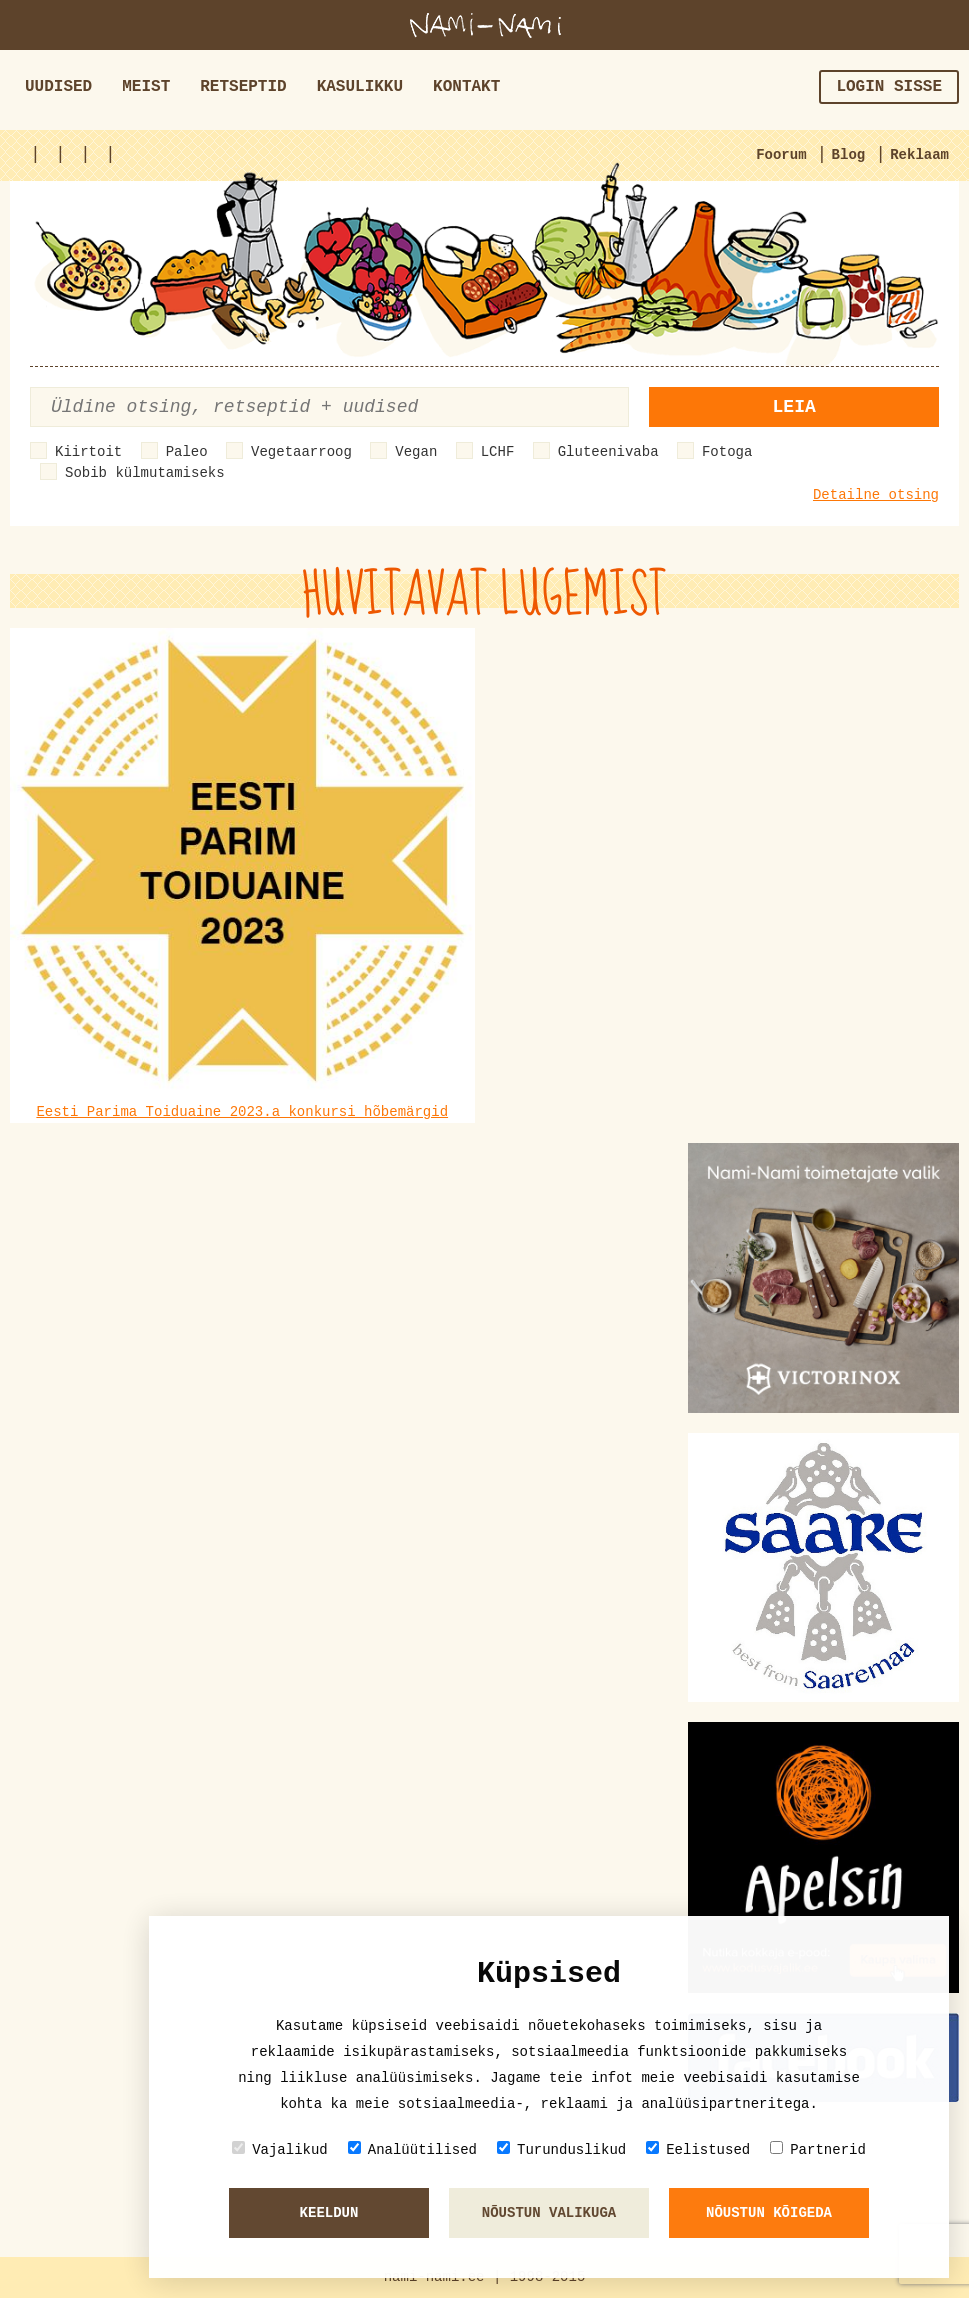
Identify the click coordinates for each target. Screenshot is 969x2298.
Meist (146, 87)
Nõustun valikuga (549, 2213)
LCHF (498, 452)
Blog (849, 155)
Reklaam (919, 155)
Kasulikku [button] (360, 87)
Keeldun (329, 2213)
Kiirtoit (88, 452)
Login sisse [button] (889, 87)
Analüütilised (412, 2149)
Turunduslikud (561, 2149)
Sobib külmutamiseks (145, 473)
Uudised (58, 87)
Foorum (781, 155)
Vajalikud (280, 2149)
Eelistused (698, 2149)
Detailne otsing (876, 495)
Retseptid (243, 87)
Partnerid (818, 2149)
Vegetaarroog (301, 452)
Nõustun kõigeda (769, 2213)
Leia (794, 407)
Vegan (416, 452)
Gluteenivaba (608, 452)
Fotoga (727, 452)
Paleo (187, 452)
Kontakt (466, 87)
